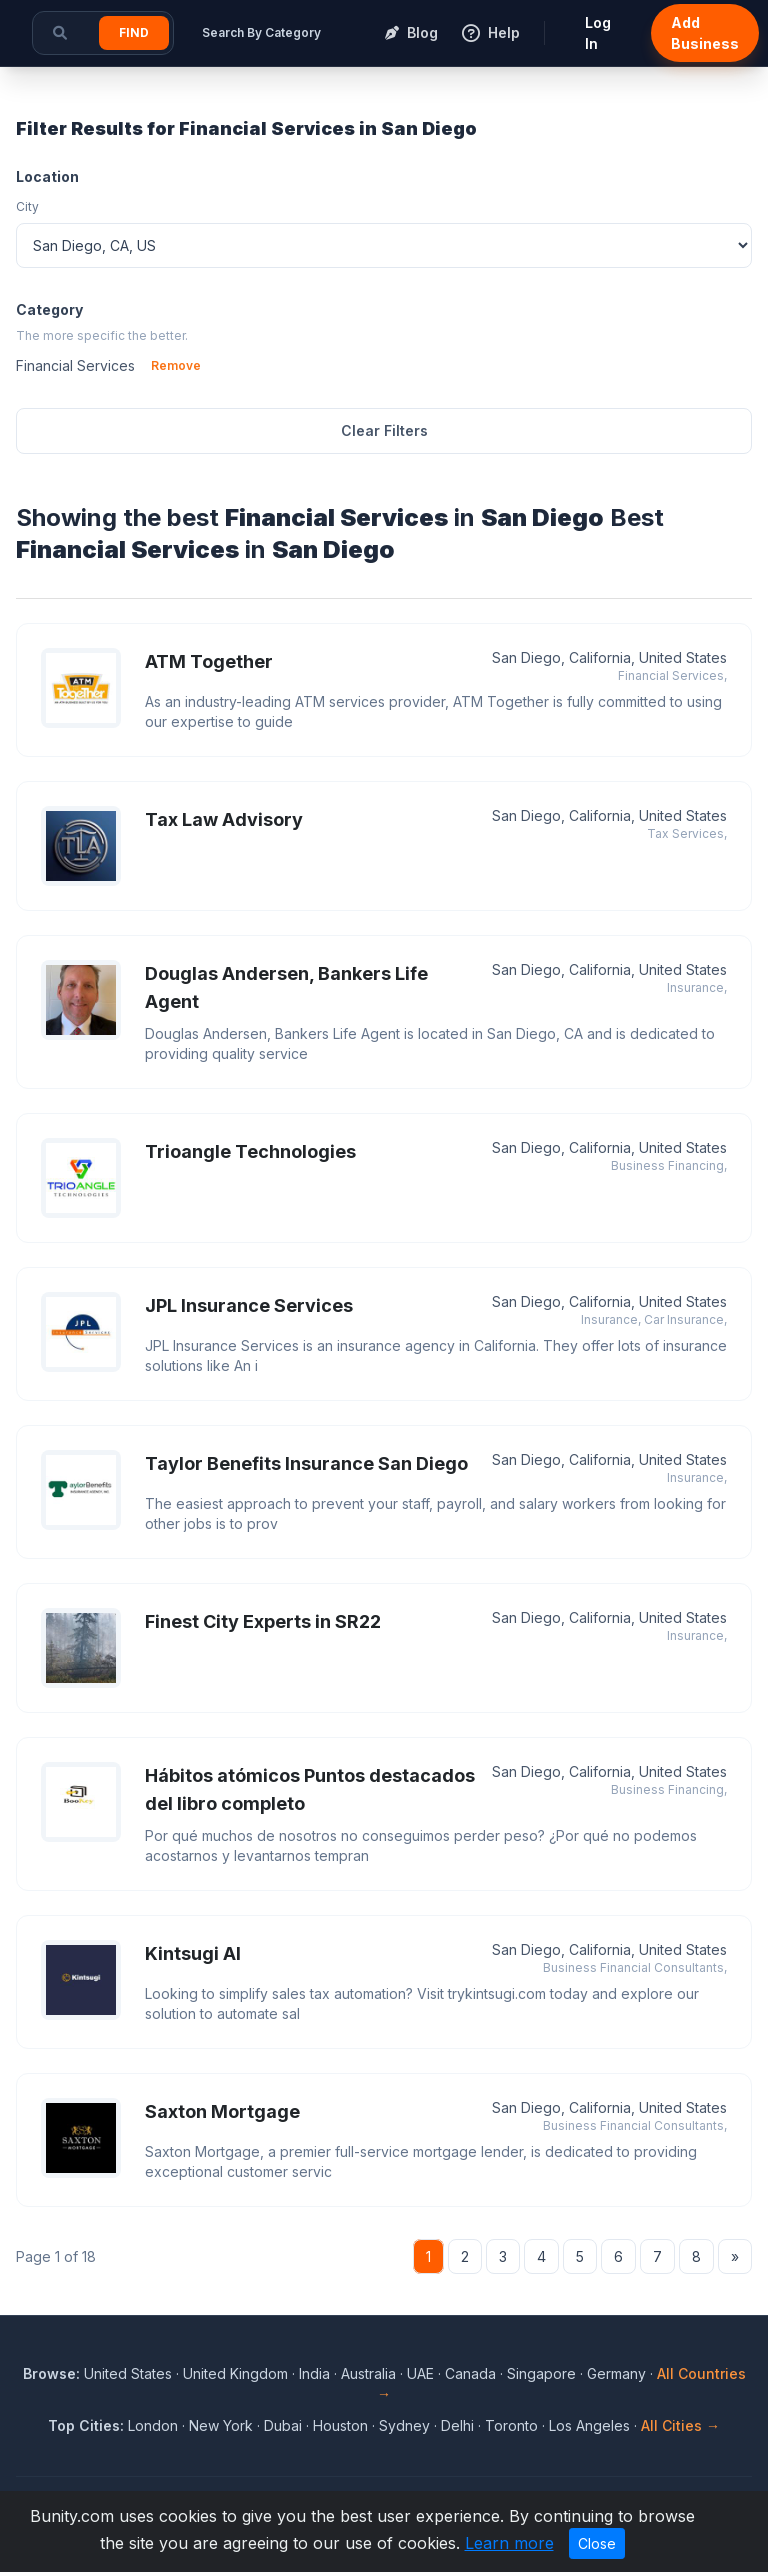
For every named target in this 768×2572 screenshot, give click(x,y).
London (153, 2425)
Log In (598, 33)
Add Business (705, 33)
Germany (616, 2373)
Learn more (509, 2543)
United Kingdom (235, 2373)
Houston (340, 2425)
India (314, 2373)
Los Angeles (589, 2425)
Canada (470, 2373)
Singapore (541, 2373)
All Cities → (680, 2425)
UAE (420, 2373)
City (27, 206)
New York (221, 2425)
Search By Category (261, 32)
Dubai (283, 2425)
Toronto (511, 2425)
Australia (368, 2373)
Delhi (457, 2425)
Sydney (404, 2425)
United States (128, 2373)
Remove (176, 365)
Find (134, 32)
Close (597, 2543)
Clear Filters (384, 430)
